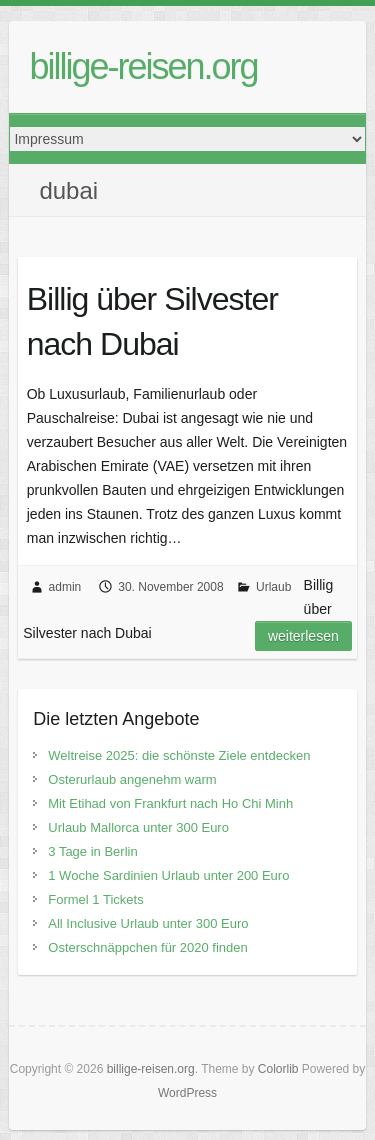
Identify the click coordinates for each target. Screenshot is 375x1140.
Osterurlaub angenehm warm (132, 779)
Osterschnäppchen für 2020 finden (147, 947)
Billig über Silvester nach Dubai (152, 321)
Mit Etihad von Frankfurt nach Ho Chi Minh (170, 803)
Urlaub (273, 587)
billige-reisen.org (143, 66)
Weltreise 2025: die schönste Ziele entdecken (179, 755)
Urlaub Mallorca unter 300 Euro (138, 827)
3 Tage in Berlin (92, 851)
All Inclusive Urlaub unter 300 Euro (148, 923)
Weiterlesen (303, 636)
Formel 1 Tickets (95, 899)
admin (65, 587)
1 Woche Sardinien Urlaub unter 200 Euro (168, 875)
